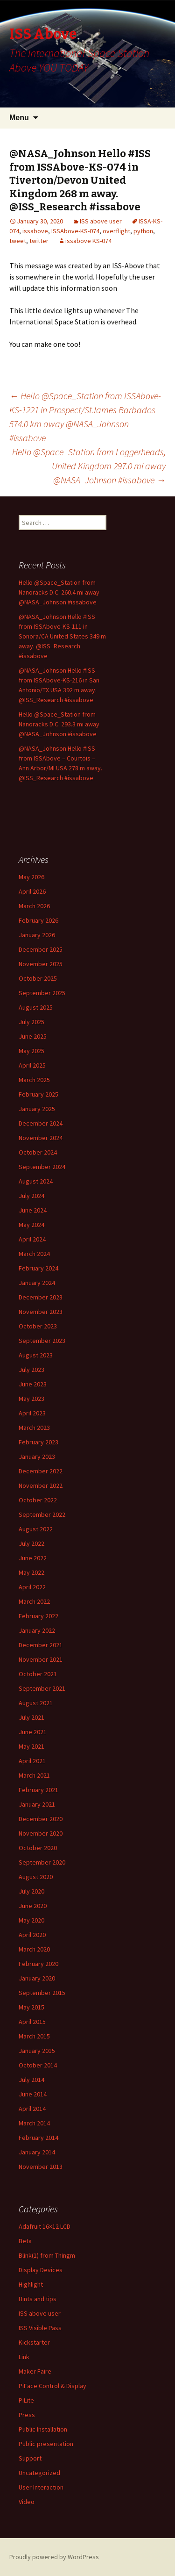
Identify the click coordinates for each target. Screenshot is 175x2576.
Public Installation (43, 2429)
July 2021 (31, 1717)
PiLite (26, 2400)
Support (30, 2458)
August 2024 (36, 1181)
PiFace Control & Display (52, 2386)
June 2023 (33, 1384)
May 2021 (31, 1746)
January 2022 (37, 1630)
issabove (35, 231)
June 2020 (33, 1906)
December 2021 (41, 1645)
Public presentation (46, 2444)
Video (27, 2501)
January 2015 (37, 2050)
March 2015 (34, 2036)
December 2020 (41, 1819)
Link (24, 2357)
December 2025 (41, 949)
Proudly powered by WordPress (54, 2557)
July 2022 (31, 1543)
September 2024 (42, 1166)
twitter (39, 241)
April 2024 (32, 1239)
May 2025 (31, 1051)
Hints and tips (37, 2299)
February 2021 (38, 1790)
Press (27, 2415)
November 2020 (41, 1833)
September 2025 (42, 993)
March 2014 (34, 2123)
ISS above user (101, 221)
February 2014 (38, 2137)
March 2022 (34, 1601)
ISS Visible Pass (40, 2328)
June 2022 (33, 1558)
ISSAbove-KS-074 (75, 231)
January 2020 (37, 1978)
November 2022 (41, 1485)
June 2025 (33, 1036)
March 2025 (34, 1080)
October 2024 (38, 1152)
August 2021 (36, 1703)
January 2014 (37, 2152)
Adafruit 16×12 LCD (44, 2226)
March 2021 (34, 1775)
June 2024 (33, 1210)
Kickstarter (34, 2342)
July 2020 (31, 1891)
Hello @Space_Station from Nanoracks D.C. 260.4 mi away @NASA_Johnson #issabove (59, 592)
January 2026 (37, 935)
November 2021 (41, 1659)
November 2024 (41, 1138)
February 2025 (38, 1094)
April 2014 (32, 2108)
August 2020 (36, 1877)
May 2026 (31, 877)
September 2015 (42, 1992)
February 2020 (38, 1963)
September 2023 (42, 1340)
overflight (116, 231)
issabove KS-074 (88, 241)
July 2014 (31, 2079)
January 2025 (37, 1109)
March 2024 (34, 1253)
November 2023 (41, 1311)
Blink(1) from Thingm (47, 2255)
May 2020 (31, 1920)
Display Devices (41, 2270)
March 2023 (34, 1427)
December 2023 (41, 1297)
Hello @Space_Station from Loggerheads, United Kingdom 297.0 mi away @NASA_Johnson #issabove (89, 466)
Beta (25, 2241)
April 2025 (32, 1065)
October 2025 (38, 978)
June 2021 (33, 1732)
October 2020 (38, 1848)
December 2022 (41, 1471)
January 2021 (37, 1804)
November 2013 (41, 2166)
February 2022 (38, 1616)
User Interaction (41, 2487)
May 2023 (31, 1398)
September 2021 (42, 1688)
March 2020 (34, 1949)
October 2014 (38, 2065)
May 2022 (31, 1572)
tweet (17, 241)
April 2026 (32, 891)
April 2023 (32, 1413)
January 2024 (37, 1282)
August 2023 (36, 1355)
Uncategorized (39, 2472)
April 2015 (32, 2021)
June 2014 (33, 2094)
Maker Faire (35, 2371)
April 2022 (32, 1587)
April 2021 (32, 1761)
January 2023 (37, 1456)
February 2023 (38, 1442)
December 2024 (41, 1123)
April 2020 (32, 1934)
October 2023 (38, 1326)
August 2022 (36, 1529)
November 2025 (41, 964)
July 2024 (31, 1195)
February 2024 (38, 1268)
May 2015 (31, 2007)
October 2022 (38, 1500)
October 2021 (38, 1674)
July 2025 (31, 1022)
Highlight (31, 2284)
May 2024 (31, 1224)
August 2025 (36, 1007)
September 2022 (42, 1514)
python (143, 231)
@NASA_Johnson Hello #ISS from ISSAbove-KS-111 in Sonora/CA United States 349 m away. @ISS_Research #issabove (62, 636)
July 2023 (31, 1369)
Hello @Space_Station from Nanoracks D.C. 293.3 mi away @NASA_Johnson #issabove (59, 724)
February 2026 (38, 920)
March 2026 (34, 906)
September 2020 (42, 1862)
